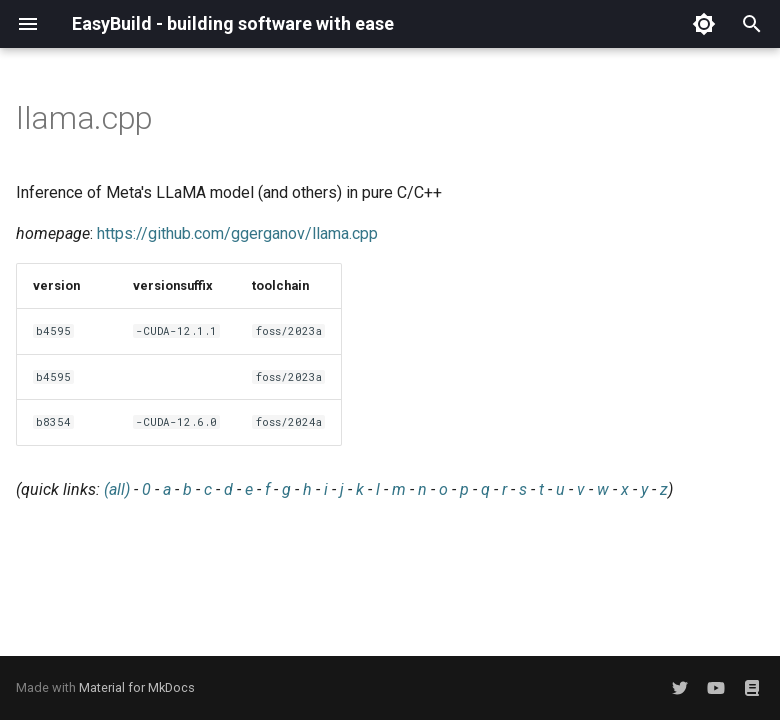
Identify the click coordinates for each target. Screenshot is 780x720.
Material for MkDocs (137, 687)
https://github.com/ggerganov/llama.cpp (237, 233)
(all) (117, 489)
